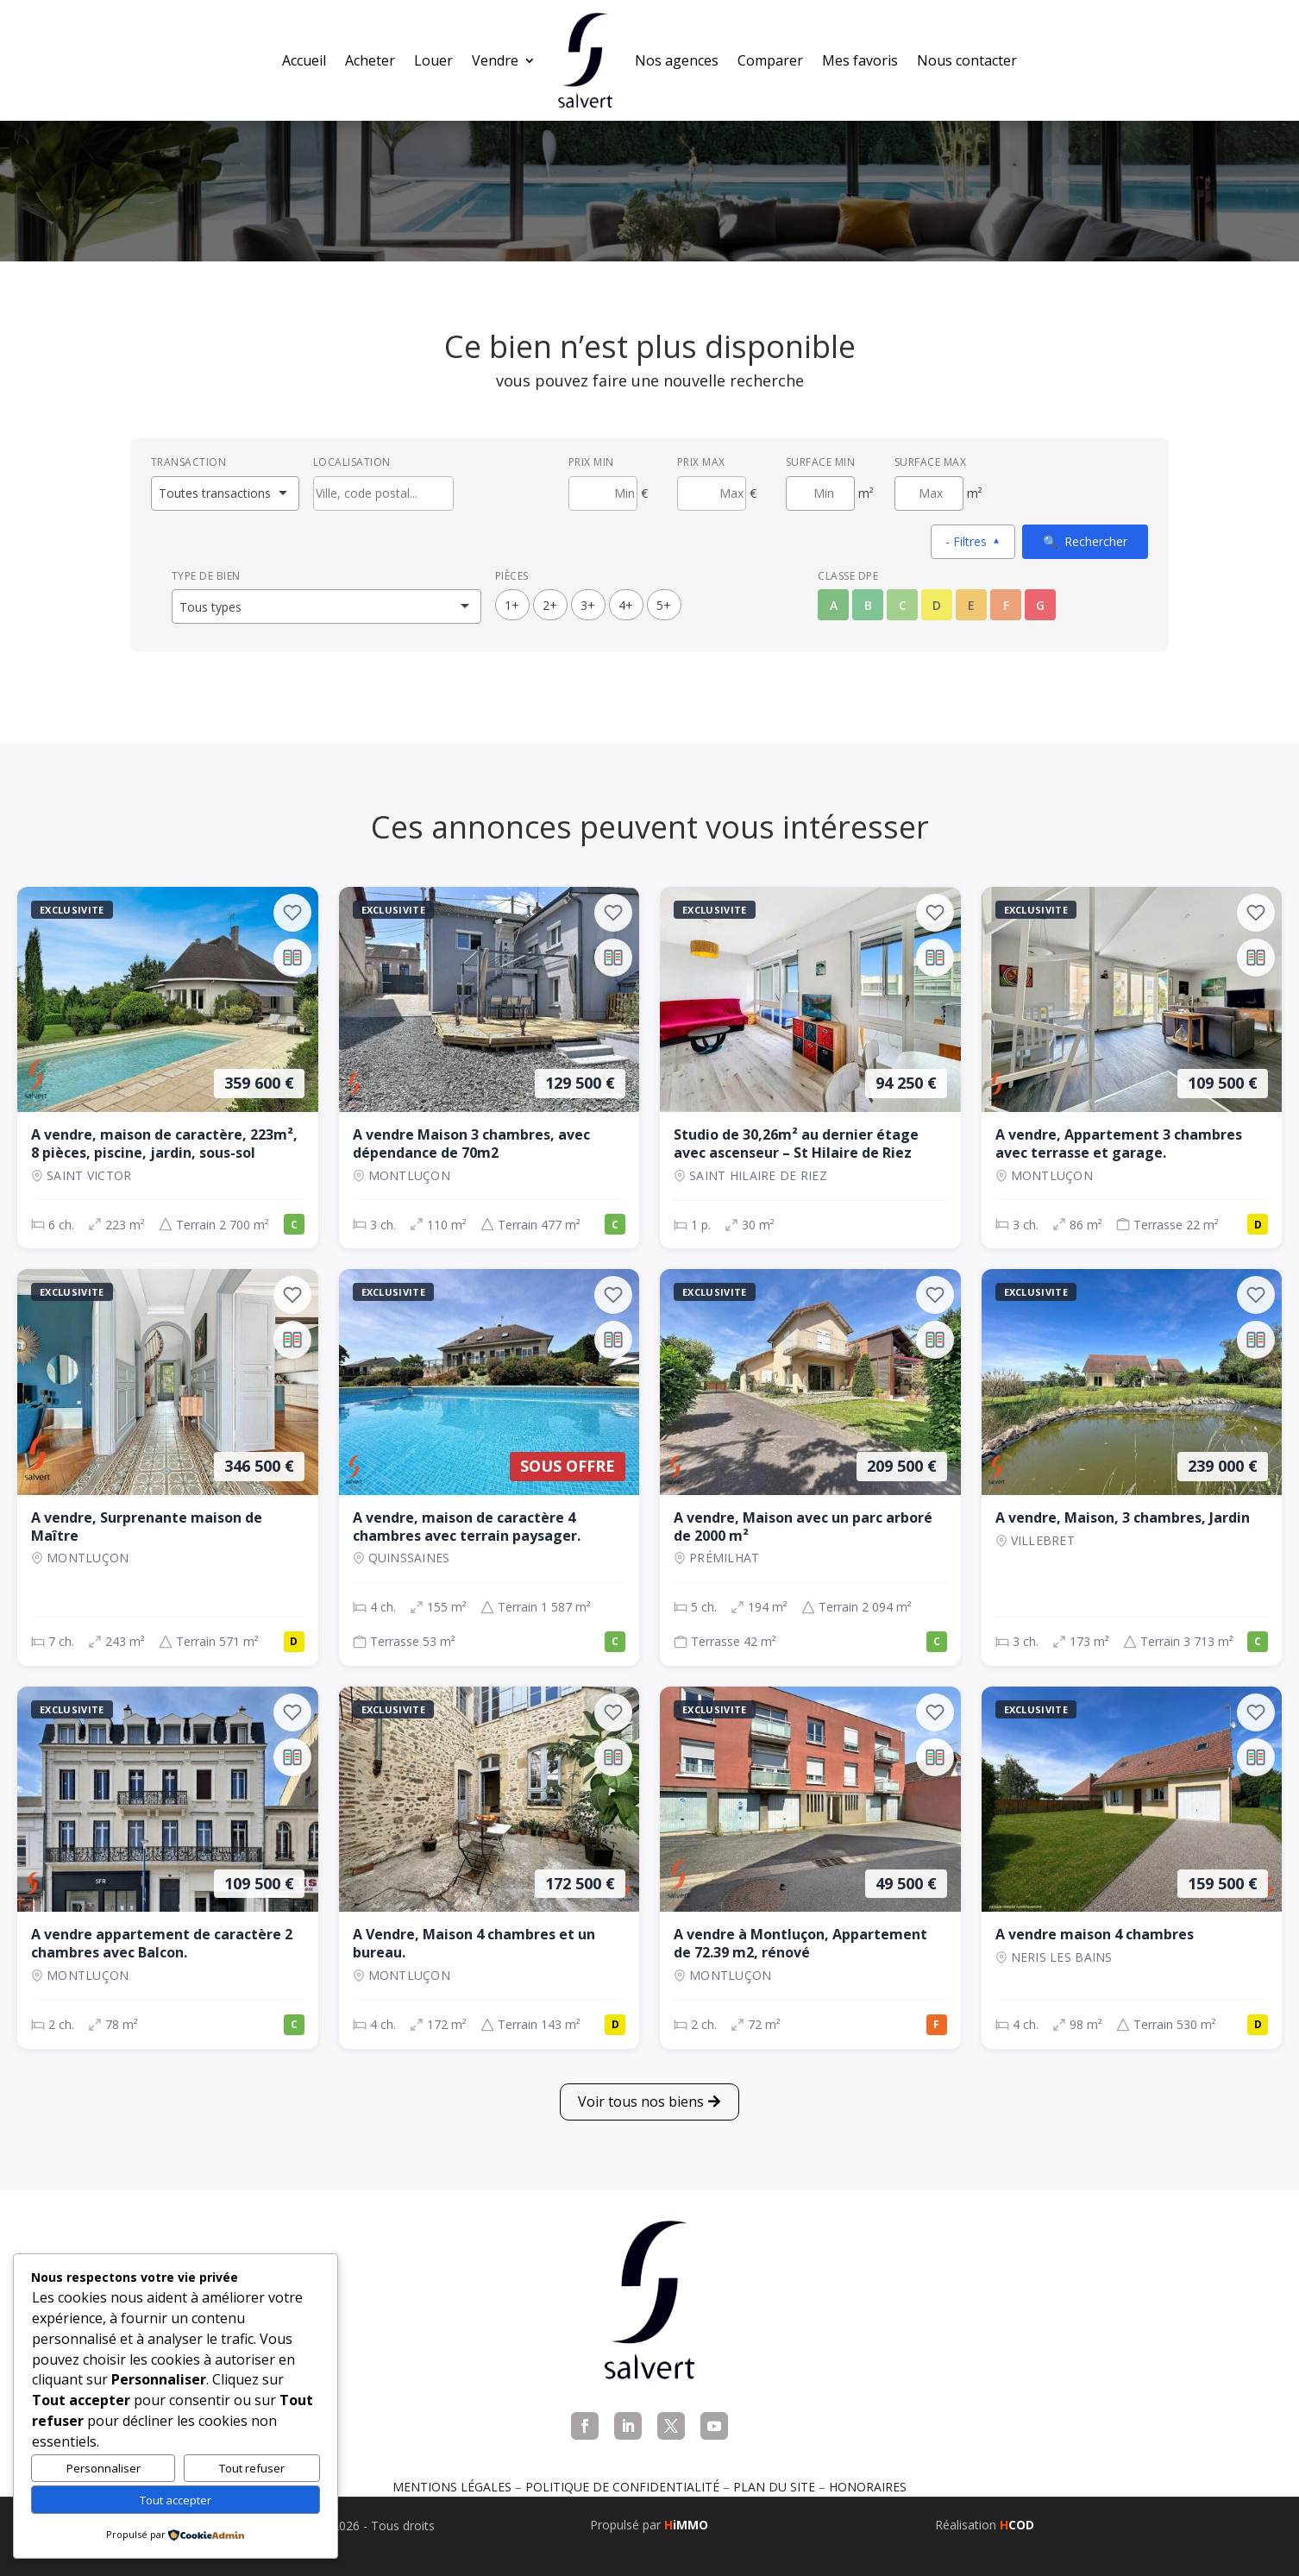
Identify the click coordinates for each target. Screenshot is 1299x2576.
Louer (433, 60)
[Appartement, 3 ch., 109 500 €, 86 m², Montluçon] (1132, 1068)
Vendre (495, 60)
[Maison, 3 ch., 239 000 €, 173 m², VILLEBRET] (1132, 1467)
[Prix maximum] (711, 493)
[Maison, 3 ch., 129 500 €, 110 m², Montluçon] (489, 1068)
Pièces (512, 576)
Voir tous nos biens (641, 2101)
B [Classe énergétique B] (868, 605)
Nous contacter (967, 60)
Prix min (591, 462)
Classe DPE (848, 576)
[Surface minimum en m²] (820, 493)
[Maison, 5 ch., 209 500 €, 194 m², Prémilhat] (810, 1467)
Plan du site (774, 2487)
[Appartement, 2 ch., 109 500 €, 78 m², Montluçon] (167, 1868)
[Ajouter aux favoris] (292, 913)
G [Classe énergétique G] (1040, 605)
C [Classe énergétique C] (903, 605)
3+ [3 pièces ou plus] (587, 605)
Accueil (304, 60)
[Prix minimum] (602, 493)
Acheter (370, 60)
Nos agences (677, 60)
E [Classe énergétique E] (971, 605)
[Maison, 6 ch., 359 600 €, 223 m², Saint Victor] (167, 1068)
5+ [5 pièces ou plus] (663, 605)
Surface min (821, 462)
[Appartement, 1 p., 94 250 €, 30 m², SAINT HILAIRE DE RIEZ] (810, 1068)
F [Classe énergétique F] (1006, 605)
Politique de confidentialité (622, 2487)
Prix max (701, 462)
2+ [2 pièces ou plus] (550, 605)
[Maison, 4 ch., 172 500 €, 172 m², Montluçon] (489, 1868)
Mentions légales (451, 2487)
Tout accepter (175, 2500)
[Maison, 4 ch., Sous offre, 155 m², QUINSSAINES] (489, 1467)
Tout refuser (252, 2468)
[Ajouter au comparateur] (292, 958)
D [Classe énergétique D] (936, 605)
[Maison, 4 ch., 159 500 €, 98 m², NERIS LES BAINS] (1132, 1868)
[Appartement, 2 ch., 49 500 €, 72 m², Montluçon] (810, 1868)
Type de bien (206, 576)
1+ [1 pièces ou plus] (512, 605)
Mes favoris (860, 60)
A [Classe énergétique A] (834, 605)
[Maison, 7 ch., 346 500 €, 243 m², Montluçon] (167, 1467)
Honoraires (868, 2487)
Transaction (189, 462)
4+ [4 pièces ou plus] (625, 605)
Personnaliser (103, 2468)
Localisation (352, 462)
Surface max (930, 462)
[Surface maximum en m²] (928, 493)
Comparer (770, 60)
